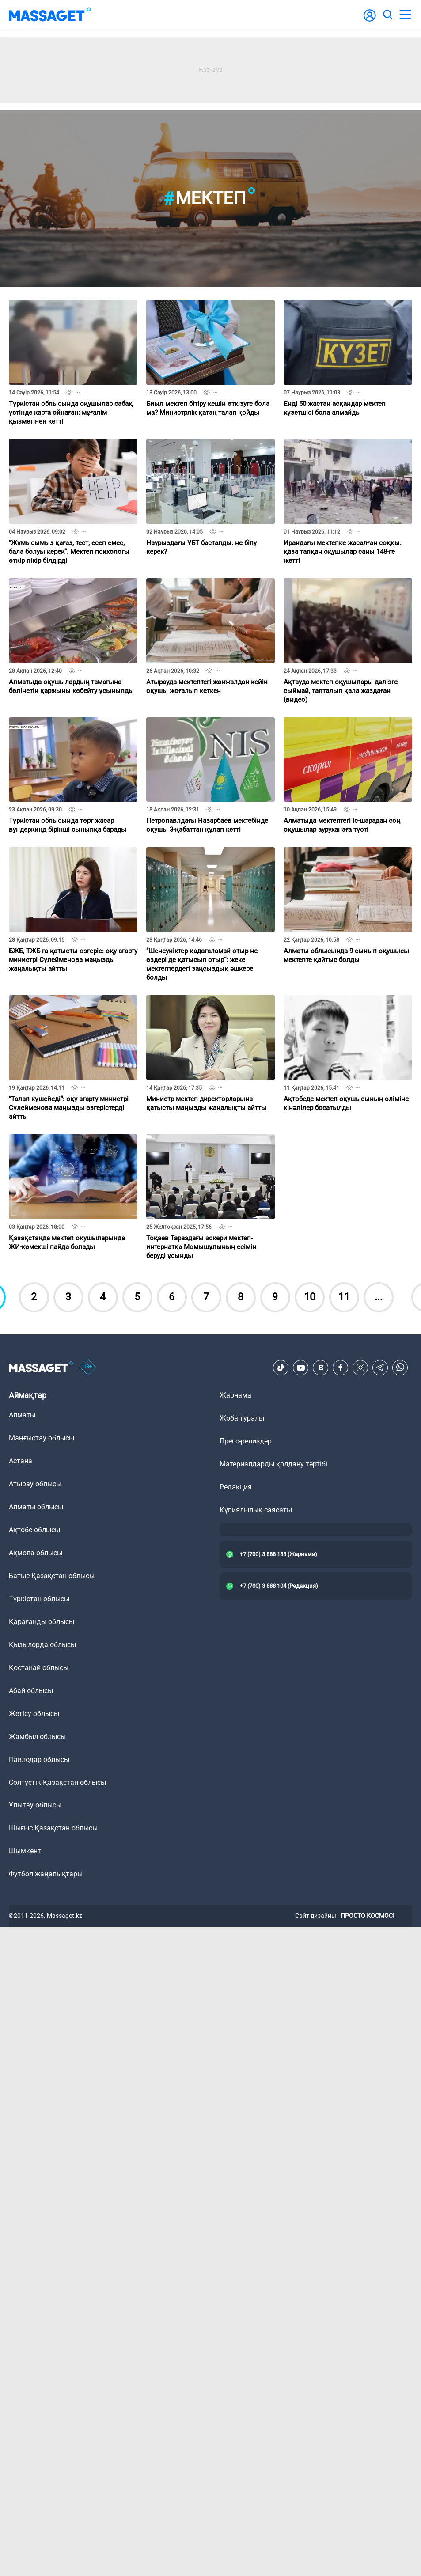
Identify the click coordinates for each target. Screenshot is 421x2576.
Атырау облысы (35, 1484)
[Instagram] (360, 1367)
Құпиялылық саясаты (256, 1510)
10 (309, 1297)
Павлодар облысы (39, 1759)
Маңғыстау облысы (41, 1438)
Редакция (236, 1487)
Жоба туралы (242, 1418)
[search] (387, 15)
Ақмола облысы (35, 1553)
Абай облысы (31, 1690)
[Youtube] (300, 1367)
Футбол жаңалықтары (46, 1874)
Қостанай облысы (38, 1667)
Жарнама (235, 1395)
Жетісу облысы (34, 1713)
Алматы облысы (36, 1507)
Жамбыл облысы (37, 1736)
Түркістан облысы (39, 1599)
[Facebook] (340, 1367)
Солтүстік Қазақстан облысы (57, 1782)
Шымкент (25, 1851)
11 (344, 1297)
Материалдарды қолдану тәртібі (273, 1464)
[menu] (405, 15)
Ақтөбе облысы (34, 1530)
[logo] (50, 15)
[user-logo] (370, 20)
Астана (20, 1461)
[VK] (320, 1367)
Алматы (22, 1415)
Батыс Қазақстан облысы (52, 1576)
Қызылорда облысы (42, 1644)
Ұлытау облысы (35, 1805)
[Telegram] (380, 1367)
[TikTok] (281, 1367)
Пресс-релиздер (246, 1441)
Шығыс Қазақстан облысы (53, 1828)
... (379, 1297)
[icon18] (88, 1367)
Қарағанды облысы (41, 1622)
